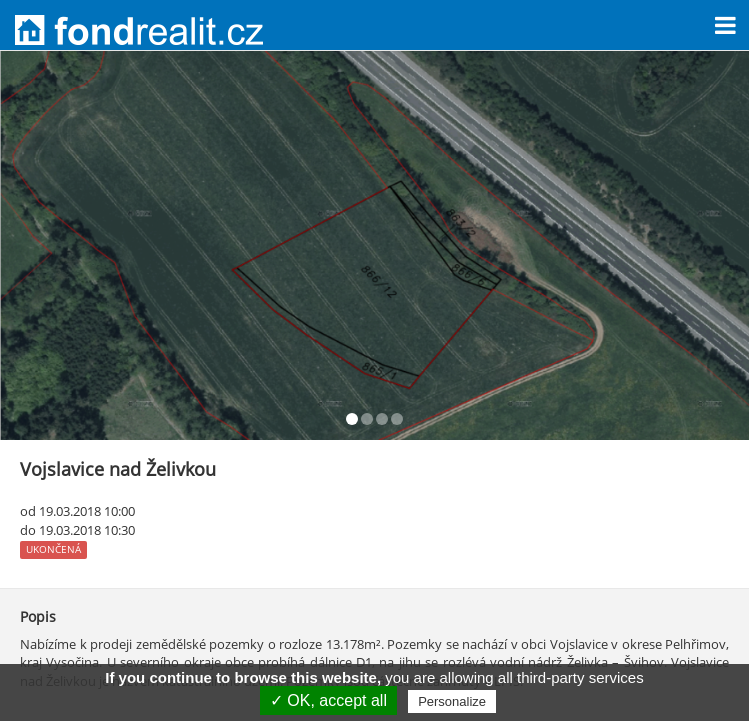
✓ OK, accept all (328, 700)
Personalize (452, 701)
